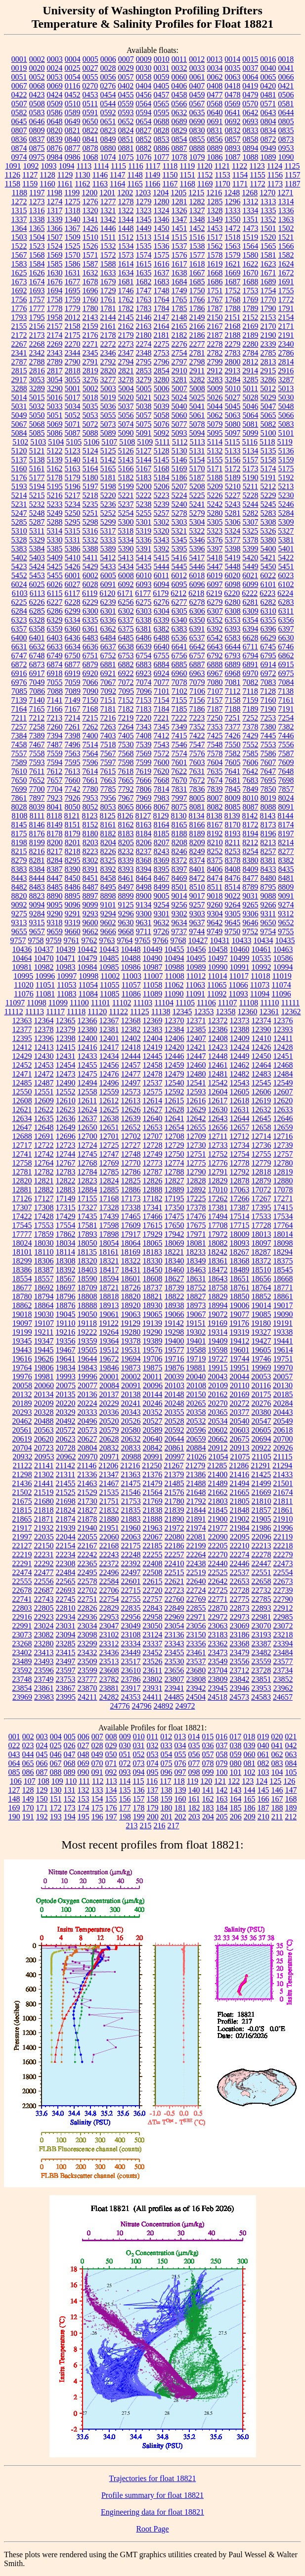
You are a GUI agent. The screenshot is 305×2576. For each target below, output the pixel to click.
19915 (218, 1367)
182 (194, 1808)
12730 (196, 1145)
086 (28, 1772)
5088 (90, 433)
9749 (214, 931)
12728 (153, 1145)
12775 (196, 1163)
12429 (22, 1056)
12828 (196, 1180)
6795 (268, 655)
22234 (66, 1554)
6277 (179, 602)
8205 (126, 842)
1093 (48, 166)
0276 (108, 86)
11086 (130, 994)
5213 (286, 486)
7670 (179, 780)
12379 (66, 1029)
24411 (152, 1697)
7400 (90, 735)
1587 (90, 264)
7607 (268, 762)
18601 (131, 1278)
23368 (240, 1643)
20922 (261, 1448)
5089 (108, 433)
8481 (286, 878)
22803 (22, 1608)
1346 (162, 219)
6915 (286, 664)
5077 (179, 424)
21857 (261, 1510)
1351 (251, 219)
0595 (162, 112)
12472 (44, 1074)
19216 (65, 1332)
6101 (268, 584)
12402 (131, 1038)
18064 (131, 1243)
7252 (250, 718)
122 (234, 1781)
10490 (153, 958)
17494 (218, 1216)
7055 (55, 682)
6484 (108, 637)
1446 (108, 228)
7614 (90, 771)
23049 (131, 1626)
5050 (37, 415)
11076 (23, 994)
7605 (233, 762)
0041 (286, 68)
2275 (162, 344)
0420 (268, 86)
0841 (90, 139)
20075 (66, 1385)
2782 (215, 353)
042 (291, 1745)
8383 (19, 869)
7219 (125, 718)
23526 (153, 1661)
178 (139, 1808)
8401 (197, 869)
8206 (144, 842)
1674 (37, 281)
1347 (179, 219)
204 (208, 1816)
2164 (162, 326)
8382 (286, 860)
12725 (109, 1145)
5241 (197, 504)
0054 (73, 77)
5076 (162, 424)
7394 (55, 735)
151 (56, 1799)
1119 (187, 166)
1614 (126, 264)
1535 (144, 246)
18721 (109, 1287)
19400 (174, 1341)
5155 (215, 459)
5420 (250, 557)
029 (111, 1745)
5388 (90, 548)
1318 (73, 210)
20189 (22, 1403)
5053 (90, 415)
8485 (55, 887)
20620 (44, 1439)
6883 (144, 664)
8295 (73, 860)
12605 (240, 1091)
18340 (174, 1261)
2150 (215, 317)
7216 (108, 718)
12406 (174, 1038)
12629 (196, 1109)
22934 (66, 1617)
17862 (66, 1234)
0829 (179, 130)
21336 (87, 1474)
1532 (108, 246)
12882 (44, 1189)
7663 (108, 780)
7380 (268, 727)
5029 (268, 397)
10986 (131, 967)
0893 (233, 148)
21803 (218, 1501)
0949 (268, 148)
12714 (261, 1136)
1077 (162, 157)
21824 (66, 1510)
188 (277, 1808)
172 (56, 1808)
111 (84, 1781)
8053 (108, 807)
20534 (218, 1421)
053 (153, 1754)
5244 (251, 504)
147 (291, 1790)
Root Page (152, 2529)
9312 (286, 913)
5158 (268, 459)
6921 (108, 673)
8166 (197, 824)
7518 (108, 744)
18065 (153, 1243)
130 (56, 1790)
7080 (215, 682)
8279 (19, 860)
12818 (261, 1172)
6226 (37, 602)
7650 (19, 780)
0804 (268, 121)
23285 (66, 1643)
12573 (131, 1091)
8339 (126, 860)
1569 (55, 255)
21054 (218, 1456)
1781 (108, 308)
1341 (90, 219)
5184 (162, 477)
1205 (178, 192)
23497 (66, 1661)
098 (194, 1772)
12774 (174, 1163)
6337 (126, 620)
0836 (19, 139)
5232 (37, 504)
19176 (239, 1323)
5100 (268, 433)
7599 (144, 762)
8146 (37, 824)
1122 (239, 166)
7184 (162, 709)
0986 (73, 157)
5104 (56, 442)
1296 (233, 201)
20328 (44, 1412)
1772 (286, 299)
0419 (250, 86)
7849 (251, 789)
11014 (217, 976)
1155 (257, 175)
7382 (286, 727)
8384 (37, 869)
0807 (19, 130)
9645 (233, 922)
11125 (139, 1011)
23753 (66, 1679)
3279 (144, 379)
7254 (286, 718)
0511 (90, 103)
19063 (131, 1314)
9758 (36, 940)
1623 (268, 264)
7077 (162, 682)
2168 (233, 326)
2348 (144, 353)
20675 (240, 1439)
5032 (37, 406)
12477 (131, 1074)
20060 (44, 1385)
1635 (144, 273)
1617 (179, 264)
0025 (73, 68)
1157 (292, 175)
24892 (164, 1706)
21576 (174, 1492)
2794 (126, 362)
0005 (90, 59)
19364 (109, 1341)
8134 (197, 816)
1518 (232, 237)
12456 (109, 1065)
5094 (197, 433)
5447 (215, 566)
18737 (153, 1287)
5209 (215, 486)
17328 (109, 1207)
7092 (108, 691)
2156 (37, 326)
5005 (144, 388)
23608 (109, 1670)
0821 (73, 130)
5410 (73, 557)
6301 (108, 611)
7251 (232, 718)
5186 (179, 477)
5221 (126, 495)
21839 (174, 1510)
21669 (261, 1492)
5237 (126, 504)
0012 (197, 59)
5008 (197, 388)
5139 (55, 459)
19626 (44, 1359)
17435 (87, 1216)
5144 (144, 459)
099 (208, 1772)
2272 (108, 344)
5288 (55, 522)
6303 (144, 611)
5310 (19, 531)
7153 (144, 700)
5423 (19, 566)
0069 (55, 86)
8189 (197, 833)
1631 (73, 273)
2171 (286, 326)
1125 (292, 166)
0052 (37, 77)
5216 (55, 495)
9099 (90, 905)
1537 (179, 246)
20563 (44, 1430)
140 (194, 1790)
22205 (218, 1545)
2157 (55, 326)
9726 (161, 931)
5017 (73, 397)
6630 (286, 637)
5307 (251, 522)
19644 (87, 1359)
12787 (153, 1172)
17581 (87, 1225)
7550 (233, 744)
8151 (73, 824)
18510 (261, 1269)
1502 (286, 228)
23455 (174, 1652)
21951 (109, 1528)
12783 (66, 1172)
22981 (261, 1617)
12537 (153, 1083)
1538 (197, 246)
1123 (256, 166)
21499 (261, 1483)
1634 (126, 273)
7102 (179, 691)
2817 (55, 370)
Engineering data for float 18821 (152, 2512)
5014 (19, 397)
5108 (127, 442)
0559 (125, 103)
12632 (261, 1109)
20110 (239, 1385)
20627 (87, 1439)
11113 (34, 1011)
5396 (197, 548)
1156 (275, 175)
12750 (174, 1154)
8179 (73, 833)
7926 (73, 798)
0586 (55, 112)
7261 (73, 727)
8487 (90, 887)
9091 (286, 896)
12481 (218, 1074)
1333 (233, 210)
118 (178, 1781)
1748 (162, 290)
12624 (87, 1109)
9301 (162, 913)
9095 (55, 905)
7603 (197, 762)
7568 (126, 753)
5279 (197, 513)
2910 (179, 370)
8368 (144, 860)
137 (153, 1790)
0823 (108, 130)
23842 (240, 1679)
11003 (131, 976)
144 (250, 1790)
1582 (286, 255)
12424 (240, 1047)
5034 (73, 406)
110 (71, 1781)
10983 (66, 967)
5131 (197, 451)
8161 (108, 824)
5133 (233, 451)
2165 (179, 326)
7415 (179, 735)
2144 (108, 317)
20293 (22, 1412)
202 (180, 1816)
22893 (261, 1608)
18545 (283, 1269)
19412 (240, 1341)
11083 (66, 994)
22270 (218, 1554)
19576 (153, 1350)
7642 (250, 771)
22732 (261, 1590)
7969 (144, 798)
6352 (215, 620)
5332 (90, 540)
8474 (215, 878)
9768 (178, 940)
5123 (73, 451)
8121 (72, 816)
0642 (251, 112)
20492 (66, 1421)
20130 (283, 1385)
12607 (283, 1091)
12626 (131, 1109)
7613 (72, 771)
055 (180, 1754)
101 (236, 1772)
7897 (37, 798)
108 (43, 1781)
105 (291, 1772)
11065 (216, 985)
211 (277, 1816)
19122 (109, 1323)
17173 (131, 1198)
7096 (144, 691)
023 (28, 1745)
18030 (44, 1243)
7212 (36, 718)
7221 (161, 718)
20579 (109, 1430)
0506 (286, 94)
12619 (261, 1100)
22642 (218, 1581)
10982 (44, 967)
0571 (268, 103)
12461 (218, 1065)
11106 (206, 1002)
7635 (214, 771)
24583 (261, 1697)
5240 (179, 504)
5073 (108, 424)
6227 (55, 602)
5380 (268, 540)
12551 (44, 1091)
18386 (22, 1269)
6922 (126, 673)
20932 (22, 1456)
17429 (66, 1216)
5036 (108, 406)
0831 (215, 130)
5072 (90, 424)
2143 (90, 317)
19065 (153, 1314)
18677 (22, 1287)
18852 (261, 1296)
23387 (261, 1643)
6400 (19, 637)
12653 (153, 1127)
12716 (283, 1136)
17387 (240, 1207)
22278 (261, 1554)
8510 (197, 887)
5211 (250, 486)
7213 (54, 718)
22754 (109, 1599)
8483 (37, 887)
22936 (87, 1617)
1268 (250, 192)
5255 (144, 513)
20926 (283, 1448)
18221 (174, 1252)
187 (263, 1808)
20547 (261, 1421)
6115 (54, 593)
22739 (283, 1590)
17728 (261, 1225)
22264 (196, 1554)
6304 (162, 611)
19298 (174, 1332)
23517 (131, 1661)
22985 (283, 1617)
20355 (174, 1412)
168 (291, 1799)
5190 (251, 477)
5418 (214, 557)
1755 (286, 290)
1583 (19, 264)
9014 (179, 896)
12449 (240, 1056)
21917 (22, 1528)
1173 (275, 184)
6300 (90, 611)
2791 (90, 362)
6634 (73, 646)
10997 (67, 976)
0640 (215, 112)
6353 (233, 620)
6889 (233, 664)
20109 (218, 1385)
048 (83, 1754)
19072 (218, 1314)
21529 (87, 1492)
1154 (240, 175)
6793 (233, 655)
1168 (187, 184)
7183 (144, 709)
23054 (174, 1626)
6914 (268, 664)
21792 (196, 1501)
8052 (90, 807)
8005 (197, 798)
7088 (55, 691)
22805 (44, 1608)
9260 (215, 905)
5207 (179, 486)
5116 (250, 442)
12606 (261, 1091)
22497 (131, 1572)
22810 (66, 1608)
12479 (174, 1074)
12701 (109, 1136)
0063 (233, 77)
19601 (240, 1350)
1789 (251, 308)
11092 (216, 994)
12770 (131, 1163)
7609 (286, 762)
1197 (36, 192)
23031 (66, 1626)
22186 (174, 1545)
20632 (131, 1439)
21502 (22, 1492)
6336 (108, 620)
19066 (174, 1314)
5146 (179, 459)
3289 (37, 388)
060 (250, 1754)
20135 (66, 1394)
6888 (215, 664)
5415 (161, 557)
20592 (174, 1430)
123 (248, 1781)
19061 (109, 1314)
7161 (286, 700)
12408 (218, 1038)
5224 (179, 495)
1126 (12, 175)
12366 (87, 1020)
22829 (109, 1608)
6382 (162, 629)
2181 (162, 335)
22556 (44, 1581)
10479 (87, 958)
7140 (37, 700)
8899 (126, 896)
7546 (179, 744)
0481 (268, 94)
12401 (109, 1038)
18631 (196, 1278)
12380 (87, 1029)
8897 (90, 896)
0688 (162, 121)
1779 (73, 308)
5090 (126, 433)
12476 (109, 1074)
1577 (197, 255)
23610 (131, 1670)
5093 (179, 433)
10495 (196, 958)
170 (28, 1808)
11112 (13, 1011)
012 (166, 1736)
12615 (174, 1100)
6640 (162, 646)
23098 (87, 1634)
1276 (90, 201)
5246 (286, 504)
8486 (73, 887)
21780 (174, 1501)
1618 (197, 264)
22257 (174, 1554)
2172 (19, 335)
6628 (251, 637)
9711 (143, 931)
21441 (44, 1483)
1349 (215, 219)
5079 (215, 424)
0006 (108, 59)
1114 (101, 166)
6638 (126, 646)
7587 (286, 753)
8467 (162, 878)
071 (111, 1763)
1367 (73, 228)
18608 (153, 1278)
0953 (286, 148)
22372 (109, 1563)
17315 (66, 1207)
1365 (37, 228)
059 (236, 1754)
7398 (73, 735)
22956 (131, 1617)
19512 (109, 1350)
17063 (240, 1189)
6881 (108, 664)
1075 (126, 157)
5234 (73, 504)
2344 (73, 353)
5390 (126, 548)
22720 (153, 1590)
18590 (87, 1278)
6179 (161, 593)
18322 (131, 1261)
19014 (261, 1305)
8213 (268, 842)
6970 (251, 673)
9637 (197, 922)
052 (139, 1754)
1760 (90, 299)
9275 (19, 913)
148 (14, 1799)
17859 (44, 1234)
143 (236, 1790)
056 (194, 1754)
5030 (286, 397)
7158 (233, 700)
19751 (283, 1359)
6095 (179, 584)
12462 (240, 1065)
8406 (215, 869)
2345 (90, 353)
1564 (251, 246)
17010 (218, 1189)
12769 (109, 1163)
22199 (196, 1545)
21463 (87, 1483)
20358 (196, 1412)
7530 (126, 744)
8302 (90, 860)
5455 (55, 575)
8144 (286, 816)
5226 (215, 495)
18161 (109, 1252)
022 (14, 1745)
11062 (173, 985)
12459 (174, 1065)
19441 (283, 1341)
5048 (286, 406)
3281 (179, 379)
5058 (162, 415)
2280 (251, 344)
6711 (250, 646)
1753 (251, 290)
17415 (283, 1207)
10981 (22, 967)
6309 (251, 611)
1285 (215, 201)
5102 (20, 442)
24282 (109, 1697)
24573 (239, 1697)
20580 (131, 1430)
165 (250, 1799)
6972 (268, 673)
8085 (233, 807)
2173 (37, 335)
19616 (22, 1359)
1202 (125, 192)
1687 (233, 281)
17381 (218, 1207)
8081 (197, 807)
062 (277, 1754)
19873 (131, 1367)
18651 (240, 1278)
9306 (251, 913)
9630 (126, 922)
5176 (19, 477)
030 (125, 1745)
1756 (19, 299)
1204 (161, 192)
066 (42, 1763)
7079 (197, 682)
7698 (286, 780)
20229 (109, 1403)
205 (222, 1816)
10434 (263, 940)
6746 (286, 646)
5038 (144, 406)
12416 (87, 1047)
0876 (55, 148)
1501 (268, 228)
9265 (251, 905)
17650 (174, 1225)
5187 (197, 477)
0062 (215, 77)
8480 (268, 878)
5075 (144, 424)
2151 (233, 317)
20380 (261, 1412)
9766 (161, 940)
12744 (66, 1154)
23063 (218, 1626)
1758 (55, 299)
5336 (144, 540)
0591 (90, 112)
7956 (108, 798)
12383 (153, 1029)
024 (42, 1745)
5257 (162, 513)
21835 (131, 1510)
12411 (283, 1038)
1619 (215, 264)
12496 (109, 1083)
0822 (90, 130)
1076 (144, 157)
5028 (251, 397)
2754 (179, 353)
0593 (126, 112)
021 (291, 1736)
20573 (87, 1430)
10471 (66, 958)
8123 (90, 816)
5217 (73, 495)
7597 (108, 762)
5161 (37, 468)
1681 (126, 281)
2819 (90, 370)
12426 (261, 1047)
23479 (240, 1652)
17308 (44, 1207)
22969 (174, 1617)
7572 (162, 753)
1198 (54, 192)
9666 (108, 931)
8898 (108, 896)
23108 (131, 1634)
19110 (65, 1323)
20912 (218, 1448)
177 (125, 1808)
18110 (43, 1252)
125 (275, 1781)
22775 (240, 1599)
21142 (65, 1465)
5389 (108, 548)
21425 (261, 1474)
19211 (43, 1332)
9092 (19, 905)
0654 (144, 121)
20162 (218, 1394)
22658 (261, 1581)
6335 (90, 620)
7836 (197, 789)
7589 (19, 762)
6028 (90, 584)
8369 (162, 860)
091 (97, 1772)
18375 (283, 1261)
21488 (196, 1483)
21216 (130, 1465)
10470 (44, 958)
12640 (153, 1118)
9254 (162, 905)
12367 (109, 1020)
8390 (73, 869)
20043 (217, 1376)
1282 (197, 201)
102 (250, 1772)
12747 (109, 1154)
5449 (251, 566)
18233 (196, 1252)
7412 (162, 735)
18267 (239, 1252)
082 (263, 1763)
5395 (179, 548)
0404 (143, 86)
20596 (196, 1430)
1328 (215, 210)
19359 (87, 1341)
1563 (233, 246)
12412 (22, 1047)
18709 (87, 1287)
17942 (174, 1234)
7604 (215, 762)
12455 (87, 1065)
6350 (197, 620)
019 (263, 1736)
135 (125, 1790)
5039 (162, 406)
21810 (261, 1501)
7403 (108, 735)
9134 (144, 905)
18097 (261, 1243)
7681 (233, 780)
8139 (232, 816)
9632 (162, 922)
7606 (251, 762)
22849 (174, 1608)
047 (70, 1754)
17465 (131, 1216)
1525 (73, 246)
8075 (179, 807)
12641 (174, 1118)
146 (277, 1790)
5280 (215, 513)
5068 (37, 424)
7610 (19, 771)
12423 (218, 1047)
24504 (196, 1697)
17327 (87, 1207)
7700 (37, 789)
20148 (174, 1394)
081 (250, 1763)
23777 (87, 1679)
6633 (55, 646)
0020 (37, 68)
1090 (286, 157)
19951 (240, 1367)
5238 (144, 504)
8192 (215, 833)
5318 (125, 531)
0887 (179, 148)
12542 (218, 1083)
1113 (83, 166)
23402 (22, 1652)
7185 (179, 709)
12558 (87, 1091)
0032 (179, 68)
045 (42, 1754)
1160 (47, 184)
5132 (215, 451)
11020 (23, 985)
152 (70, 1799)
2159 (90, 326)
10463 (283, 949)
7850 (268, 789)
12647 (22, 1127)
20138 (131, 1394)
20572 (66, 1430)
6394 (251, 629)
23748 (22, 1679)
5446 (197, 566)
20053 (261, 1376)
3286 (268, 379)
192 (42, 1816)
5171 (215, 468)
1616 (162, 264)
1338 (37, 219)
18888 (87, 1305)
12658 (261, 1127)
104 (277, 1772)
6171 (125, 593)
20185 (283, 1394)
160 (180, 1799)
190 (14, 1816)
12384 (174, 1029)
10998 (88, 976)
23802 (153, 1679)
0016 (268, 59)
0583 (37, 112)
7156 (197, 700)
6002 (90, 575)
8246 (179, 851)
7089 (73, 691)
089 (70, 1772)
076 (180, 1763)
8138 (214, 816)
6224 (285, 593)
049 (97, 1754)
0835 (286, 130)
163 (222, 1799)
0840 (73, 139)
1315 (19, 210)
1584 (37, 264)
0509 (55, 103)
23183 (218, 1634)
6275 (144, 602)
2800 (233, 362)
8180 (90, 833)
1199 (72, 192)
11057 (130, 985)
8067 (162, 807)
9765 (143, 940)
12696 (66, 1136)
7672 (197, 780)
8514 (232, 887)
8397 (179, 869)
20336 (109, 1412)
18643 (218, 1278)
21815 (22, 1510)
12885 (109, 1189)
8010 (251, 798)
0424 (55, 94)
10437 (44, 949)
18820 (131, 1296)
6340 (179, 620)
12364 (44, 1020)
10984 (87, 967)
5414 (143, 557)
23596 (44, 1670)
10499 (240, 958)
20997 (174, 1456)
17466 (153, 1216)
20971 (109, 1456)
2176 (90, 335)
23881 (109, 1688)
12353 (204, 1011)
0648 (55, 121)
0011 (179, 59)
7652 (37, 780)
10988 (174, 967)
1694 (55, 290)
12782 (44, 1172)
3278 (126, 379)
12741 (22, 1154)
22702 (87, 1590)
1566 (286, 246)
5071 (73, 424)
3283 (215, 379)
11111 (290, 1002)
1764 (162, 299)
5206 (162, 486)
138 (167, 1790)
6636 (90, 646)
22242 (87, 1554)
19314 (217, 1332)
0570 (250, 103)
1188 (19, 192)
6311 (286, 611)
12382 (131, 1029)
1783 (144, 308)
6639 (144, 646)
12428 (283, 1047)
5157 (251, 459)
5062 (215, 415)
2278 (215, 344)
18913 (109, 1305)
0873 (286, 139)
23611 (152, 1670)
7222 (179, 718)
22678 (22, 1590)
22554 (283, 1572)
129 (42, 1790)
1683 (162, 281)
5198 (108, 486)
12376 (283, 1020)
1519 (250, 237)
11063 (195, 985)
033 (167, 1745)
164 (236, 1799)
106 (16, 1781)
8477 (251, 878)
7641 (232, 771)
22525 (218, 1572)
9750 (232, 931)
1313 (268, 201)
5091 (144, 433)
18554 (22, 1278)
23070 (261, 1626)
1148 (134, 175)
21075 (240, 1456)
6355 (268, 620)
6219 (214, 593)
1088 (251, 157)
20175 (261, 1394)
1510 (90, 237)
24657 (283, 1697)
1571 (90, 255)
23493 (44, 1661)
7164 (19, 709)
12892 (196, 1189)
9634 (179, 922)
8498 (144, 887)
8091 (286, 807)
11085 (109, 994)
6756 (179, 655)
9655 (19, 931)
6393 (233, 629)
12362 (291, 1011)
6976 (19, 682)
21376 (152, 1474)
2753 (162, 353)
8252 (215, 851)
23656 (174, 1670)
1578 (215, 255)
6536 (179, 637)
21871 (44, 1519)
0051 (19, 77)
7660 (73, 780)
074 (153, 1763)
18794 (44, 1296)
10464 (22, 958)
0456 (144, 94)
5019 (108, 397)
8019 (268, 798)
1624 (286, 264)
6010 (144, 575)
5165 (108, 468)
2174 (55, 335)
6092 (126, 584)
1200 (89, 192)
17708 (218, 1225)
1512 (125, 237)
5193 (19, 486)
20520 (109, 1421)
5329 (37, 540)
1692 (19, 290)
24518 (217, 1697)
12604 (218, 1091)
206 (236, 1816)
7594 (55, 762)
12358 (226, 1011)
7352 (197, 727)
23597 (66, 1670)
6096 (197, 584)
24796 (142, 1706)
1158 (12, 184)
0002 (37, 59)
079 (222, 1763)
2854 (162, 370)
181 (180, 1808)
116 (152, 1781)
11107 (227, 1002)
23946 (240, 1688)
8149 (55, 824)
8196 (268, 833)
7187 (215, 709)
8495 (108, 887)
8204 (108, 842)
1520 (268, 237)
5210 (233, 486)
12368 (131, 1020)
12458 (153, 1065)
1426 (90, 228)
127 (14, 1790)
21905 (261, 1519)
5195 (55, 486)
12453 (44, 1065)
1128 (47, 175)
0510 (73, 103)
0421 (286, 86)
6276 (162, 602)
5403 (37, 557)
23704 (217, 1670)
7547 (197, 744)
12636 (66, 1118)
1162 (82, 184)
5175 (286, 468)
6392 (215, 629)
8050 (73, 807)
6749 (55, 655)
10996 (45, 976)
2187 (215, 335)
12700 (87, 1136)
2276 (179, 344)
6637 (108, 646)
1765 (179, 299)
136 (139, 1790)
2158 (73, 326)
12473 (66, 1074)
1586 (73, 264)
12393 (283, 1029)
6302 (126, 611)
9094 (37, 905)
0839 (55, 139)
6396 (268, 629)
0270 (90, 86)
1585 (55, 264)
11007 (153, 976)
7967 (126, 798)
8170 (233, 824)
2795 (144, 362)
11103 (142, 1002)
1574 (144, 255)
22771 (218, 1599)
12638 (109, 1118)
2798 (197, 362)
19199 (22, 1332)
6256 (126, 602)
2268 (37, 344)
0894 (251, 148)
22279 (283, 1554)
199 (139, 1816)
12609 (44, 1100)
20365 (218, 1412)
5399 (251, 548)
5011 (250, 388)
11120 (97, 1011)
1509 (73, 237)
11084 (88, 994)
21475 (131, 1483)
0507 (19, 103)
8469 (179, 878)
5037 (126, 406)
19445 (44, 1350)
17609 (131, 1225)
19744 (240, 1359)
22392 (131, 1563)
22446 (240, 1563)
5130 (179, 451)
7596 (90, 762)
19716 (174, 1359)
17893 (87, 1234)
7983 (162, 798)
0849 (108, 139)
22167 (87, 1545)
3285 (251, 379)
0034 (215, 68)
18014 (283, 1234)
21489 (218, 1483)
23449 (131, 1652)
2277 (197, 344)
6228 (73, 602)
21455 (66, 1483)
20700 (283, 1439)
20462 (22, 1421)
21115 (283, 1456)
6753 (126, 655)
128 (28, 1790)
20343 (131, 1412)
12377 (22, 1029)
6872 (19, 664)
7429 (251, 735)
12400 (87, 1038)
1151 (187, 175)
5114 (214, 442)
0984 (55, 157)
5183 (144, 477)
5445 (179, 566)
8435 (286, 869)
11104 (164, 1002)
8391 (90, 869)
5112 (179, 442)
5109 (145, 442)
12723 (66, 1145)
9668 (126, 931)
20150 (196, 1394)
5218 (90, 495)
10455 (174, 949)
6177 (143, 593)
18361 (218, 1261)
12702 (131, 1136)
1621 (233, 264)
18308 (66, 1261)
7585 (251, 753)
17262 (218, 1198)
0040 (268, 68)
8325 (108, 860)
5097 (233, 433)
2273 (126, 344)
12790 (196, 1172)
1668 (215, 273)
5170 (197, 468)
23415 (66, 1652)
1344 (126, 219)
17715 (240, 1225)
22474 (22, 1572)
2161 (108, 326)
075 (167, 1763)
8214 (286, 842)
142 (222, 1790)
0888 (197, 148)
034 (180, 1745)
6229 (90, 602)
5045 (233, 406)
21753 (131, 1501)
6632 (37, 646)
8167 (215, 824)
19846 (109, 1367)
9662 (90, 931)
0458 (179, 94)
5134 (251, 451)
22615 (153, 1581)
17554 (66, 1225)
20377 (240, 1412)
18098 (283, 1243)
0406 (179, 86)
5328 (19, 540)
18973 (196, 1305)
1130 (82, 175)
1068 (90, 157)
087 (42, 1772)
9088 (268, 896)
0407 (197, 86)
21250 (152, 1465)
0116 (72, 86)
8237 (144, 851)
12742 (44, 1154)
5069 (55, 424)
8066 (144, 807)
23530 (174, 1661)
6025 (37, 584)
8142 (250, 816)
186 (250, 1808)
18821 (153, 1296)
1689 (268, 281)
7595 (73, 762)
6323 (19, 620)
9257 (197, 905)
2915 (268, 370)
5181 (108, 477)
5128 (162, 451)
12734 (240, 1145)
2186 (197, 335)
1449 (144, 228)
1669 (233, 273)
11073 (259, 985)
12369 (153, 1020)
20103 (174, 1385)
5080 (233, 424)
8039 (37, 807)
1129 (65, 175)
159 (167, 1799)
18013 (261, 1234)
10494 (174, 958)
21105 (261, 1456)
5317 (108, 531)
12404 (153, 1038)
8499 (162, 887)
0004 (73, 59)
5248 (37, 513)
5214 (19, 495)
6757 (197, 655)
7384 (19, 735)
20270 (218, 1403)
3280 (162, 379)
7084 (286, 682)
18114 (65, 1252)
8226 (108, 851)
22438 (196, 1563)
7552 (251, 744)
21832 (109, 1510)
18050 (87, 1243)
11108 (249, 1002)
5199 (126, 486)
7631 (197, 771)
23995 (66, 1697)
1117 (153, 166)
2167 (215, 326)
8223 (90, 851)
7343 (144, 727)
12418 (131, 1047)
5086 (55, 433)
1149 (152, 175)
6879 (90, 664)
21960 (131, 1528)
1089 (268, 157)
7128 (268, 691)
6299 (73, 611)
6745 (268, 646)
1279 (144, 201)
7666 (144, 780)
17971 (196, 1234)
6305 (179, 611)
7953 (90, 798)
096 (167, 1772)
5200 (144, 486)
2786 (286, 353)
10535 (261, 958)
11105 (185, 1002)
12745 (87, 1154)
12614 (152, 1100)
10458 (218, 949)
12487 (44, 1083)
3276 (90, 379)
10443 (109, 949)
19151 (196, 1323)
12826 (153, 1180)
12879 (261, 1180)
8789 (250, 887)
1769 (251, 299)
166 (263, 1799)
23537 (196, 1661)
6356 (286, 620)
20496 (87, 1421)
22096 (261, 1537)
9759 (54, 940)
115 (138, 1781)
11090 (173, 994)
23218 (283, 1634)
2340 (286, 344)
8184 (144, 833)
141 (208, 1790)
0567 (197, 103)
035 (194, 1745)
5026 (215, 397)
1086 (215, 157)
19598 (218, 1350)
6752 (108, 655)
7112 (232, 691)
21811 (283, 1501)
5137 (19, 459)
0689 (179, 121)
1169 (205, 184)
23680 (196, 1670)
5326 (268, 531)
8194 (251, 833)
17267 (261, 1198)
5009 (215, 388)
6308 (233, 611)
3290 (55, 388)
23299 (87, 1643)
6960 (179, 673)
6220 (232, 593)
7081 (233, 682)
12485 (22, 1083)
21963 (153, 1528)
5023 (162, 397)
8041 (55, 807)
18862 (22, 1305)
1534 (126, 246)
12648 (44, 1127)
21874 (66, 1519)
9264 (233, 905)
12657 (240, 1127)
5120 (19, 451)
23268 (22, 1643)
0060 (179, 77)
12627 (153, 1109)
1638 (179, 273)
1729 (108, 290)
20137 (109, 1394)
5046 (251, 406)
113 (111, 1781)
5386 (73, 548)
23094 (66, 1634)
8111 (36, 816)
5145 (162, 459)
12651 (109, 1127)
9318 (55, 922)
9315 (37, 922)
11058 (152, 985)
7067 (108, 682)
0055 (90, 77)
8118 (54, 816)
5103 (38, 442)
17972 (218, 1234)
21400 (217, 1474)
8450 (73, 878)
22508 (153, 1572)
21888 (153, 1519)
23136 (174, 1634)
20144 (153, 1394)
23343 (174, 1643)
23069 (240, 1626)
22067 (153, 1537)
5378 (251, 540)
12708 (174, 1136)
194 (70, 1816)
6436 (73, 637)
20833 (131, 1448)
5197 (90, 486)
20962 (66, 1456)
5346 (197, 540)
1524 (55, 246)
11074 (281, 985)
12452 (22, 1065)
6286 (55, 611)
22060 (109, 1537)
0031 (162, 68)
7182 (126, 709)
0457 (162, 94)
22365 (87, 1563)
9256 (179, 905)
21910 (283, 1519)
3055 (73, 379)
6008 (126, 575)
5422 (286, 557)
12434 (109, 1056)
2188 (233, 335)
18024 (22, 1243)
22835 (131, 1608)
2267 (19, 344)
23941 (174, 1688)
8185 (162, 833)
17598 (109, 1225)
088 (56, 1772)
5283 (268, 513)
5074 (126, 424)
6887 (197, 664)
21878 (87, 1519)
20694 (261, 1439)
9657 (37, 931)
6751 (90, 655)
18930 (153, 1305)
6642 (197, 646)
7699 (19, 789)
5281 (233, 513)
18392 (66, 1269)
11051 (45, 985)
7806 (144, 789)
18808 (87, 1296)
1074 (108, 157)
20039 (174, 1376)
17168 (109, 1198)
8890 (55, 896)
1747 (144, 290)
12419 (153, 1047)
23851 (261, 1679)
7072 (126, 682)
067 (56, 1763)
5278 (179, 513)
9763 (107, 940)
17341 (153, 1207)
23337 (153, 1643)
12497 (131, 1083)
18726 (131, 1287)
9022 (233, 896)
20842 (153, 1448)
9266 (268, 905)
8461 (126, 878)
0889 (215, 148)
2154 (286, 317)
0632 (179, 112)
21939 (66, 1528)
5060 (179, 415)
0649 (73, 121)
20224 (87, 1403)
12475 (87, 1074)
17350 (174, 1207)
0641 (233, 112)
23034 (87, 1626)
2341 (19, 353)
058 (222, 1754)
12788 (174, 1172)
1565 (268, 246)
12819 (283, 1172)
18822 (174, 1296)
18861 (283, 1296)
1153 (222, 175)
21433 (283, 1474)
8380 (251, 860)
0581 (286, 103)
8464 (144, 878)
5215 (37, 495)
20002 (131, 1376)
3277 (108, 379)
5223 (162, 495)
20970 (87, 1456)
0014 (232, 59)
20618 (283, 1430)
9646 (251, 922)
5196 (73, 486)
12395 (22, 1038)
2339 (268, 344)
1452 (197, 228)
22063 (131, 1537)
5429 (90, 566)
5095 (215, 433)
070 (97, 1763)
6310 (268, 611)
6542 (215, 637)
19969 (261, 1367)
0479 (251, 94)
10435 (285, 940)
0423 (37, 94)
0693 (251, 121)
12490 (66, 1083)
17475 (174, 1216)
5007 (179, 388)
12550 (22, 1091)
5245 (268, 504)
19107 (44, 1323)
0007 (126, 59)
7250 (214, 718)
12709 (196, 1136)
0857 (233, 139)
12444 (131, 1056)
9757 (18, 940)
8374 (197, 860)
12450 (261, 1056)
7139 (19, 700)
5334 (126, 540)
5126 (126, 451)
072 (125, 1763)
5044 (215, 406)
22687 (44, 1590)
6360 (73, 629)
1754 (268, 290)
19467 (66, 1350)
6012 (179, 575)
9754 (268, 931)
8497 (126, 887)
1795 (37, 317)
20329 (66, 1412)
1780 (90, 308)
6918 (55, 673)
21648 (196, 1492)
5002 (90, 388)
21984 (240, 1528)
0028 (108, 68)
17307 (22, 1207)
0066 (286, 77)
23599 (87, 1670)
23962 (283, 1688)
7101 (162, 691)
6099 (251, 584)
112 (97, 1781)
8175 (19, 833)
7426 (233, 735)
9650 (268, 922)
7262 (90, 727)
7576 (197, 753)
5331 (73, 540)
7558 (37, 753)
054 (167, 1754)
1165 (134, 184)
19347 (44, 1341)
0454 (108, 94)
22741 (22, 1599)
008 (111, 1736)
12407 (196, 1038)
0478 (233, 94)
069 (83, 1763)
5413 (125, 557)
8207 (162, 842)
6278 (197, 602)
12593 (196, 1091)
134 (111, 1790)
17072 (261, 1189)
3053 (37, 379)
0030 (144, 68)
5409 (55, 557)
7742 (73, 789)
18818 (109, 1296)
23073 (22, 1634)
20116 (261, 1385)
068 (70, 1763)
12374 (261, 1020)
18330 (153, 1261)
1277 (108, 201)
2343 (55, 353)
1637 (162, 273)
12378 (44, 1029)
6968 (233, 673)
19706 (153, 1359)
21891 (196, 1519)
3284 (233, 379)
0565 (161, 103)
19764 (22, 1367)
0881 (126, 148)
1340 (73, 219)
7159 (251, 700)
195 (83, 1816)
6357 (19, 629)
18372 (261, 1261)
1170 (222, 184)
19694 (131, 1359)
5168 (162, 468)
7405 (126, 735)
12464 (261, 1065)
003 (42, 1736)
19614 (283, 1350)
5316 (90, 531)
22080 (174, 1537)
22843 (153, 1608)
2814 (286, 362)
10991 (240, 967)
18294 (283, 1252)
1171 (240, 184)
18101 (22, 1252)
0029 (126, 68)
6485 (126, 637)
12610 (66, 1100)
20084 (109, 1385)
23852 (283, 1679)
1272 (19, 201)
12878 (240, 1180)
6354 (251, 620)
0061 (197, 77)
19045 (66, 1314)
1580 (251, 255)
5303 (179, 522)
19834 (66, 1367)
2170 (268, 326)
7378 (251, 727)
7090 (90, 691)
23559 (261, 1661)
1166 (152, 184)
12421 (196, 1047)
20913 (240, 1448)
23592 (22, 1670)
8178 (55, 833)
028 (97, 1745)
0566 (179, 103)
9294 (108, 913)
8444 (37, 878)
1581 (268, 255)
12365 (66, 1020)
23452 (153, 1652)
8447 (55, 878)
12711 (217, 1136)
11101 (100, 1002)
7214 (72, 718)
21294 (282, 1465)
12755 (261, 1154)
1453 (215, 228)
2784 (251, 353)
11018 (260, 976)
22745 (66, 1599)
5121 (37, 451)
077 (194, 1763)
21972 (174, 1528)
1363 (286, 219)
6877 (73, 664)
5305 (215, 522)
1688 (251, 281)
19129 (130, 1323)
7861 (19, 798)
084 (291, 1763)
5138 (37, 459)
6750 (73, 655)
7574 (179, 753)
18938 (174, 1305)
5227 (233, 495)
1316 (37, 210)
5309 (286, 522)
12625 (109, 1109)
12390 (261, 1029)
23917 (131, 1688)
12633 (283, 1109)
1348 (197, 219)
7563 (73, 753)
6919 (73, 673)
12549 (283, 1083)
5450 (268, 566)
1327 (197, 210)
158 (153, 1799)
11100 (79, 1002)
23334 (131, 1643)
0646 (37, 121)
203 (194, 1816)
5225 (197, 495)
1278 (126, 201)
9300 (144, 913)
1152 (205, 175)
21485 (174, 1483)
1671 (268, 273)
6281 (251, 602)
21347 (109, 1474)
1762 (126, 299)
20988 (131, 1456)
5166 (126, 468)
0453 (90, 94)
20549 (283, 1421)
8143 (268, 816)
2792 (108, 362)
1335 (268, 210)
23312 (109, 1643)
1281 (179, 201)
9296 (126, 913)
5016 (55, 397)
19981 (44, 1376)
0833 (251, 130)
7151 (108, 700)
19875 (153, 1367)
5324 (232, 531)
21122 (22, 1465)
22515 (174, 1572)
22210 (240, 1545)
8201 (73, 842)
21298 (22, 1474)
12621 (22, 1109)
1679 (108, 281)
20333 (87, 1412)
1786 (197, 308)
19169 (217, 1323)
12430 (44, 1056)
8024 (286, 798)
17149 (66, 1198)
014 (194, 1736)
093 (125, 1772)
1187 (292, 184)
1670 (251, 273)
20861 (174, 1448)
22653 (240, 1581)
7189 (251, 709)
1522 (19, 246)
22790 (283, 1599)
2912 (214, 370)
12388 (240, 1029)
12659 (283, 1127)
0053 (55, 77)
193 (56, 1816)
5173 (251, 468)
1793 (19, 317)
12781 (22, 1172)
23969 (22, 1697)
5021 (144, 397)
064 (14, 1763)
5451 (286, 566)
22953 (109, 1617)
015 (208, 1736)
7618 (125, 771)
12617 (217, 1100)
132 (83, 1790)
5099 (251, 433)
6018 (197, 575)
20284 (283, 1403)
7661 (90, 780)
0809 (37, 130)
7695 (268, 780)
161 (194, 1799)
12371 (196, 1020)
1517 (214, 237)
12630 (218, 1109)
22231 (44, 1554)
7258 (37, 727)
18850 (240, 1296)
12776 (218, 1163)
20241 (131, 1403)
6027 (73, 584)
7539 (144, 744)
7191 (286, 709)
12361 (269, 1011)
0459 (197, 94)
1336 (286, 210)
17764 (283, 1225)
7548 (215, 744)
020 (277, 1736)
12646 (283, 1118)
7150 (90, 700)
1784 (162, 308)
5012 (268, 388)
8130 (179, 816)
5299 (108, 522)
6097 (215, 584)
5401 (286, 548)
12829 (218, 1180)
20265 (196, 1403)
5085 (37, 433)
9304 (215, 913)
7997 (179, 798)
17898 (109, 1234)
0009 (144, 59)
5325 (250, 531)
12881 (22, 1189)
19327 (261, 1332)
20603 (240, 1430)
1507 (55, 237)
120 (206, 1781)
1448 (126, 228)
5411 (90, 557)
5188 (215, 477)
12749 (153, 1154)
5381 (286, 540)
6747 (19, 655)
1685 (197, 281)
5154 (197, 459)
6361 (90, 629)
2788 (37, 362)
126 (289, 1781)
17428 (44, 1216)
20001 (109, 1376)
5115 (232, 442)
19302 (196, 1332)
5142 (108, 459)
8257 (268, 851)
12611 (87, 1100)
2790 (73, 362)
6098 (233, 584)
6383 (179, 629)
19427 (261, 1341)
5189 (233, 477)
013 (180, 1736)
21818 (44, 1510)
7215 (90, 718)
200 (153, 1816)
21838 (153, 1510)
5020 (126, 397)
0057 (126, 77)
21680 (44, 1501)
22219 (22, 1554)
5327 (286, 531)
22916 (22, 1617)
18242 (217, 1252)
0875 (37, 148)
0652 (126, 121)
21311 (65, 1474)
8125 (108, 816)
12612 (109, 1100)
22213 (261, 1545)
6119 (89, 593)
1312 (251, 201)
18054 (109, 1243)
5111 (162, 442)
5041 (197, 406)
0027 (90, 68)
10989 (196, 967)
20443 (283, 1412)
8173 (268, 824)
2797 (179, 362)
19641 (66, 1359)
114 (125, 1781)
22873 (240, 1608)
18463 (196, 1269)
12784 (87, 1172)
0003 (55, 59)
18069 (174, 1243)
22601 (131, 1581)
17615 (153, 1225)
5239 (162, 504)
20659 (196, 1439)
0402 (125, 86)
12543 (240, 1083)
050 (111, 1754)
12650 (87, 1127)
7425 (215, 735)
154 (97, 1799)
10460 (240, 949)
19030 (44, 1314)
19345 (22, 1341)
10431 (220, 940)
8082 (215, 807)
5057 (144, 415)
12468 (283, 1065)
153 (83, 1799)
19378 (131, 1341)
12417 (109, 1047)
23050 (153, 1626)
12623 (66, 1109)
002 (28, 1736)
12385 (196, 1029)
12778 (240, 1163)
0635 (197, 112)
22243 (109, 1554)
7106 (197, 691)
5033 (55, 406)
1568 (37, 255)
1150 (169, 175)
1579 (233, 255)
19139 (152, 1323)
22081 (196, 1537)
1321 (108, 210)
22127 (22, 1545)
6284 (19, 611)
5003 (108, 388)
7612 (54, 771)
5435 (144, 566)
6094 (162, 584)
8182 (108, 833)
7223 (197, 718)
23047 (109, 1626)
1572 (108, 255)
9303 (197, 913)
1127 (30, 175)
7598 (126, 762)
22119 (283, 1537)
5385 (55, 548)
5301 (144, 522)
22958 (153, 1617)
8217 (55, 851)
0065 (268, 77)
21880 (109, 1519)
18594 (109, 1278)
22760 (174, 1599)
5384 (37, 548)
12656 (218, 1127)
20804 (87, 1448)
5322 (197, 531)
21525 (66, 1492)
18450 (153, 1269)
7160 (268, 700)
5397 (215, 548)
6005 (108, 575)
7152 (126, 700)
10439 (66, 949)
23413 (44, 1652)
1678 (90, 281)
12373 (240, 1020)
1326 (179, 210)
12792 (240, 1172)
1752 (233, 290)
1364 (19, 228)
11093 (238, 994)
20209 (44, 1403)
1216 (214, 192)
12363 (22, 1020)
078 (208, 1763)
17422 (22, 1216)
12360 (248, 1011)
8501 (179, 887)
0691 (215, 121)
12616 (196, 1100)
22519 (196, 1572)
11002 (110, 976)
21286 (239, 1465)
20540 (240, 1421)
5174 (268, 468)
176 (111, 1808)
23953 (261, 1688)
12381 (109, 1029)
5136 (286, 451)
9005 (162, 896)
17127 (44, 1198)
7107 (215, 691)
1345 (144, 219)
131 (70, 1790)
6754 (144, 655)
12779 (261, 1163)
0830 (197, 130)
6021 (250, 575)
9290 (55, 913)
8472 (197, 878)
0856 (215, 139)
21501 (283, 1483)
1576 (179, 255)
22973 (240, 1617)
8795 (268, 887)
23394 (283, 1643)
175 (97, 1808)
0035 (233, 68)
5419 (232, 557)
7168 (90, 709)
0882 (144, 148)
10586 (283, 958)
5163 (73, 468)
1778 (55, 308)
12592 (174, 1091)
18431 (131, 1269)
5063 (233, 415)
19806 (44, 1367)
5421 (268, 557)
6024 (19, 584)
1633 (108, 273)
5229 (268, 495)
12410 (261, 1038)
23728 (261, 1670)
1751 (215, 290)
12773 (153, 1163)
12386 (218, 1029)
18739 (174, 1287)
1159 (30, 184)
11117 (55, 1011)
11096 (281, 994)
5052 (73, 415)
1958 (55, 317)
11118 (76, 1011)
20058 (22, 1385)
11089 (152, 994)
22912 (283, 1608)
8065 (126, 807)
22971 (196, 1617)
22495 (87, 1572)
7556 (286, 744)
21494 (240, 1483)
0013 (214, 59)
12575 (153, 1091)
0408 (214, 86)
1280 (162, 201)
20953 (44, 1456)
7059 (73, 682)
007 (97, 1736)
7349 (179, 727)
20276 (261, 1403)
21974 (196, 1528)
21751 (109, 1501)
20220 (66, 1403)
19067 (196, 1314)
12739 (283, 1145)
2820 (108, 370)
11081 (45, 994)
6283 (286, 602)
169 (14, 1808)
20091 (131, 1385)
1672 (286, 273)
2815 (19, 370)
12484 (283, 1074)
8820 (19, 896)
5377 (233, 540)
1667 (197, 273)
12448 (218, 1056)
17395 (261, 1207)
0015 (250, 59)
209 (250, 1816)
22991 (22, 1626)
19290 (152, 1332)
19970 (283, 1367)
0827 (144, 130)
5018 (90, 397)
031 (139, 1745)
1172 (257, 184)
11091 (195, 994)
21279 (195, 1465)
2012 (73, 317)
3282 (197, 379)
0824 (126, 130)
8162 (126, 824)
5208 (197, 486)
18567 (66, 1278)
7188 (233, 709)
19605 (261, 1350)
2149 (197, 317)
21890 (174, 1519)
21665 (240, 1492)
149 (28, 1799)
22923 (44, 1617)
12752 (218, 1154)
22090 (218, 1537)
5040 (179, 406)
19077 (240, 1314)
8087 (251, 807)
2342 (37, 353)
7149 (73, 700)
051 (125, 1754)
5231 (19, 504)
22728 (240, 1590)
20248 (174, 1403)
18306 (44, 1261)
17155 (87, 1198)
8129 (161, 816)
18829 (218, 1296)
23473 (218, 1652)
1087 (233, 157)
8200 (55, 842)
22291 (22, 1563)
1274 (55, 201)
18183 (152, 1252)
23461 (196, 1652)
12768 (87, 1163)
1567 (19, 255)
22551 (261, 1572)
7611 (36, 771)
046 (56, 1754)
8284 (55, 860)
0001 (19, 59)
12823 (87, 1180)
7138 (286, 691)
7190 (268, 709)
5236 (108, 504)
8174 (286, 824)
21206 (108, 1465)
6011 (161, 575)
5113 (197, 442)
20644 (174, 1439)
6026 (55, 584)
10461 (261, 949)
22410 (174, 1563)
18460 (174, 1269)
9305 (233, 913)
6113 (37, 593)
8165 (179, 824)
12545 (261, 1083)
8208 (179, 842)
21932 (44, 1528)
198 (125, 1816)
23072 (283, 1626)
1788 (233, 308)
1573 (126, 255)
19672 (109, 1359)
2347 (126, 353)
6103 (20, 593)
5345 (179, 540)
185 (236, 1808)
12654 (174, 1127)
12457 (131, 1065)
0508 (37, 103)
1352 (268, 219)
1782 (126, 308)
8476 (233, 878)
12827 (174, 1180)
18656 (261, 1278)
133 (97, 1790)
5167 (144, 468)
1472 (233, 228)
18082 (218, 1243)
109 (57, 1781)
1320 (90, 210)
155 (111, 1799)
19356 (66, 1341)
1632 (90, 273)
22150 (44, 1545)
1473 (251, 228)
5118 (267, 442)
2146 (144, 317)
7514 (90, 744)
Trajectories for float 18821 (152, 2478)
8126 (125, 816)
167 (277, 1799)
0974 (19, 157)
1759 (73, 299)
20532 (196, 1421)
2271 (90, 344)
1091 (13, 166)
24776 (120, 1706)
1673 (19, 281)
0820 (55, 130)
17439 (109, 1216)
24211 (87, 1697)
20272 (240, 1403)
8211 (232, 842)
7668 (162, 780)
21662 (218, 1492)
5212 (268, 486)
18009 (240, 1234)
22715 (131, 1590)
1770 (268, 299)
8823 (37, 896)
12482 (240, 1074)
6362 (108, 629)
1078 (179, 157)
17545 (22, 1225)
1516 (197, 237)
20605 (261, 1430)
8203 (90, 842)
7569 (144, 753)
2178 (108, 335)
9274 (286, 905)
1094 (66, 166)
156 (125, 1799)
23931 (153, 1688)
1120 (204, 166)
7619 (143, 771)
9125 (126, 905)
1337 (19, 219)
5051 (55, 415)
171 (42, 1808)
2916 (286, 370)
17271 (283, 1198)
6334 (73, 620)
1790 (268, 308)
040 (263, 1745)
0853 (162, 139)
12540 (174, 1083)
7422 (197, 735)
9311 (268, 913)
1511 (108, 237)
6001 (73, 575)
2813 (268, 362)
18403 (87, 1269)
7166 (55, 709)
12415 (66, 1047)
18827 (196, 1296)
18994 (218, 1305)
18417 (109, 1269)
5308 (268, 522)
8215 (19, 851)
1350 (233, 219)
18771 (283, 1287)
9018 (215, 896)
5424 (37, 566)
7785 (108, 789)
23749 (44, 1679)
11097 (15, 1002)
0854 (179, 139)
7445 (268, 735)
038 (236, 1745)
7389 (37, 735)
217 (173, 1825)
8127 (143, 816)
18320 (87, 1261)
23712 (239, 1670)
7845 (233, 789)
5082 (268, 424)
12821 (44, 1180)
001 (14, 1736)
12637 (87, 1118)
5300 (126, 522)
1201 (107, 192)
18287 (261, 1252)
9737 (179, 931)
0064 (251, 77)
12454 (66, 1065)
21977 (218, 1528)
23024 (44, 1626)
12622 (44, 1109)
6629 (268, 637)
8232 (126, 851)
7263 (108, 727)
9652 (286, 922)
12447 (196, 1056)
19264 (109, 1332)
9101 (108, 905)
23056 (196, 1626)
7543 (162, 744)
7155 (179, 700)
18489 (240, 1269)
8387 (55, 869)
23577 (283, 1661)
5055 (108, 415)
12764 (44, 1163)
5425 (55, 566)
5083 (286, 424)
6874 (55, 664)
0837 (37, 139)
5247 (19, 513)
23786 (131, 1679)
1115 (118, 166)
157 (139, 1799)
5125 (108, 451)
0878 (90, 148)
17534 (283, 1216)
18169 (130, 1252)
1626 (37, 273)
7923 (55, 798)
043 (14, 1754)
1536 (162, 246)
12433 (87, 1056)
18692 (44, 1287)
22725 (218, 1590)
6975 (286, 673)
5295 (73, 522)
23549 (218, 1661)
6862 (286, 655)
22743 (44, 1599)
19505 (87, 1350)
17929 (153, 1234)
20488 (44, 1421)
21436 (22, 1483)
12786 (131, 1172)
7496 (73, 744)
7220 (143, 718)
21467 (109, 1483)
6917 (37, 673)
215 (146, 1825)
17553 (44, 1225)
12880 (283, 1180)
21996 (283, 1528)
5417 (197, 557)
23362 (218, 1643)
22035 (44, 1537)
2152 (251, 317)
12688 (22, 1136)
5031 (19, 406)
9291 (73, 913)
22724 (196, 1590)
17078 (283, 1189)
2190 (268, 335)
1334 (251, 210)
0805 (286, 121)
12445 (153, 1056)
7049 (37, 682)
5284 (286, 513)
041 (277, 1745)
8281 (37, 860)
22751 (87, 1599)
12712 (239, 1136)
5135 (268, 451)
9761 (72, 940)
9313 (19, 922)
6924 (162, 673)
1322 (126, 210)
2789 (55, 362)
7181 (108, 709)
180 (167, 1808)
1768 (233, 299)
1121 (222, 166)
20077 (87, 1385)
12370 (174, 1020)
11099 (58, 1002)
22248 (131, 1554)
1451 (179, 228)
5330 (55, 540)
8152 (90, 824)
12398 (66, 1038)
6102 (286, 584)
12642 (196, 1118)
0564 (143, 103)
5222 (144, 495)
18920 (131, 1305)
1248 (232, 192)
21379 (174, 1474)
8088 (268, 807)
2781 (197, 353)
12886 (131, 1189)
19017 (283, 1305)
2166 (197, 326)
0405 (161, 86)
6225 (19, 602)
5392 (162, 548)
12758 (22, 1163)
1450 (162, 228)
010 (139, 1736)
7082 (251, 682)
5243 (233, 504)
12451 (283, 1056)
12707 (153, 1136)
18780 (22, 1296)
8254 (251, 851)
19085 (261, 1314)
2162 (126, 326)
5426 (73, 566)
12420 (174, 1047)
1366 (55, 228)
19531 (131, 1350)
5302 (162, 522)
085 (14, 1772)
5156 (233, 459)
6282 (268, 602)
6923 (144, 673)
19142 (174, 1323)
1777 (37, 308)
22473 (283, 1563)
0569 (232, 103)
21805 (240, 1501)
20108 (196, 1385)
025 (56, 1745)
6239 (108, 602)
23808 (196, 1679)
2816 (37, 370)
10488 (131, 958)
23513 (109, 1661)
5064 (251, 415)
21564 (153, 1492)
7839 (215, 789)
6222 (250, 593)
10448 (131, 949)
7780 (90, 789)
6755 (162, 655)
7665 (126, 780)
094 (139, 1772)
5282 (251, 513)
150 (42, 1799)
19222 (87, 1332)
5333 (108, 540)
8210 (215, 842)
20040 (196, 1376)
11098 (36, 1002)
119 (192, 1781)
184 (222, 1808)
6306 (197, 611)
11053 (66, 985)
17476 (196, 1216)
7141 (55, 700)
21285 (217, 1465)
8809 (286, 887)
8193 (233, 833)
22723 (174, 1590)
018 (249, 1736)
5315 (72, 531)
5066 (286, 415)
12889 (174, 1189)
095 (153, 1772)
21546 (131, 1492)
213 (132, 1825)
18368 (240, 1261)
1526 (90, 246)
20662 (218, 1439)
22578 (87, 1581)
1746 (126, 290)
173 (70, 1808)
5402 (19, 557)
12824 (109, 1180)
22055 (87, 1537)
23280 (44, 1643)
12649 (66, 1127)
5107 (109, 442)
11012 (196, 976)
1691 (286, 281)
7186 (197, 709)
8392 (108, 869)
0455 (126, 94)
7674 (215, 780)
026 (70, 1745)
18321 (109, 1261)
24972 (185, 1706)
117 (165, 1781)
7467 (37, 744)
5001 (73, 388)
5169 (179, 468)
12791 (218, 1172)
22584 (109, 1581)
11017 (239, 976)
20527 (153, 1421)
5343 (162, 540)
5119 (284, 442)
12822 (66, 1180)
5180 (90, 477)
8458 (108, 878)
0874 (19, 148)
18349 (196, 1261)
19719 (196, 1359)
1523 (37, 246)
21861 (283, 1510)
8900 (144, 896)
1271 (285, 192)
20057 (283, 1376)
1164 (117, 184)
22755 (131, 1599)
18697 (66, 1287)
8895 (73, 896)
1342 (108, 219)
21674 (283, 1492)
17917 (131, 1234)
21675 (22, 1501)
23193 (261, 1634)
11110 (269, 1002)
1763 (144, 299)
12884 (87, 1189)
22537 (240, 1572)
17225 (196, 1198)
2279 (233, 344)
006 (83, 1736)
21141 (43, 1465)
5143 (126, 459)
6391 (197, 629)
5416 (179, 557)
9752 (250, 931)
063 (291, 1754)
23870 (87, 1688)
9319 (73, 922)
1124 (274, 166)
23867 (66, 1688)
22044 (66, 1537)
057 (208, 1754)
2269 (55, 344)
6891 (251, 664)
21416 (239, 1474)
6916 (19, 673)
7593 (37, 762)
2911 (197, 370)
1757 (37, 299)
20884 (196, 1448)
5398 (233, 548)
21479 (153, 1483)
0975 (37, 157)
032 (153, 1745)
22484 (66, 1572)
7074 (144, 682)
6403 (55, 637)
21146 (86, 1465)
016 (221, 1736)
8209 (197, 842)
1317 (55, 210)
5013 (286, 388)
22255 (153, 1554)
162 (208, 1799)
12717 (22, 1145)
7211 (19, 718)
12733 (218, 1145)
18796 (66, 1296)
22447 (261, 1563)
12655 (196, 1127)
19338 (283, 1332)
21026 (196, 1456)
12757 (283, 1154)
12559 (109, 1091)
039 (250, 1745)
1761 (108, 299)
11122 (118, 1011)
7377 (233, 727)
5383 (19, 548)
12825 (131, 1180)
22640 (196, 1581)
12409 (240, 1038)
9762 (89, 940)
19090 (283, 1314)
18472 (218, 1269)
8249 (197, 851)
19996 (87, 1376)
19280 (130, 1332)
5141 (90, 459)
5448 (233, 566)
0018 (286, 59)
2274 (144, 344)
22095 (240, 1537)
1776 (19, 308)
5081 (251, 424)
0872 (268, 139)
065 (28, 1763)
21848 (240, 1510)
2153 (268, 317)
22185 (153, 1545)
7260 (55, 727)
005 (70, 1736)
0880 (108, 148)
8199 (37, 842)
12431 (66, 1056)
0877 (73, 148)
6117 (72, 593)
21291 (260, 1465)
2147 (162, 317)
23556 (240, 1661)
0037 (251, 68)
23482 (261, 1652)
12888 (153, 1189)
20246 (153, 1403)
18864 (44, 1305)
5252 (108, 513)
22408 (153, 1563)
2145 (126, 317)
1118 (170, 166)
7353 (215, 727)
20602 (218, 1430)
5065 (268, 415)
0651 (108, 121)
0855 (197, 139)
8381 (268, 860)
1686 (215, 281)
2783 (233, 353)
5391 (144, 548)
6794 (251, 655)
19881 (196, 1367)
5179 (73, 477)
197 (111, 1816)
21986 (261, 1528)
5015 (37, 397)
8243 (162, 851)
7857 (286, 789)
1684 (179, 281)
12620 (283, 1100)
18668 (283, 1278)
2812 (251, 362)
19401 (196, 1341)
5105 (74, 442)
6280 (233, 602)
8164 (162, 824)
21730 (87, 1501)
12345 (182, 1011)
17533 (261, 1216)
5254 (126, 513)
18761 (240, 1287)
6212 (178, 593)
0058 (144, 77)
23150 (196, 1634)
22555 (22, 1581)
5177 (37, 477)
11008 (174, 976)
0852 (144, 139)
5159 (286, 459)
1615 (144, 264)
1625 (19, 273)
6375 (126, 629)
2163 (144, 326)
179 (153, 1808)
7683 (251, 780)
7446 (286, 735)
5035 (90, 406)
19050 (87, 1314)
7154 (162, 700)
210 (263, 1816)
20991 (153, 1456)
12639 (131, 1118)
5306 (233, 522)
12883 (66, 1189)
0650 (90, 121)
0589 (73, 112)
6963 (197, 673)
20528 (174, 1421)
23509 (87, 1661)
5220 (108, 495)
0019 (19, 68)
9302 (179, 913)
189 (291, 1808)
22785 (261, 1599)
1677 (73, 281)
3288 (19, 388)
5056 (126, 415)
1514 (161, 237)
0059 (162, 77)
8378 (233, 860)
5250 (73, 513)
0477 (215, 94)
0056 (108, 77)
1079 (197, 157)
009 (125, 1736)
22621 (174, 1581)
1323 (144, 210)
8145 (19, 824)
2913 (232, 370)
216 (160, 1825)
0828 (162, 130)
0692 (233, 121)
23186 (240, 1634)
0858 (251, 139)
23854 (22, 1688)
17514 (240, 1216)
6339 (162, 620)
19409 (218, 1341)
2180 (144, 335)
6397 (286, 629)
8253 (233, 851)
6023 (286, 575)
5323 (214, 531)
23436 (109, 1652)
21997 (22, 1537)
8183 (126, 833)
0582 (19, 112)
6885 (179, 664)
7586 (268, 753)
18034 (66, 1243)
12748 (131, 1154)
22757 (153, 1599)
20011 (152, 1376)
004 (56, 1736)
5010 (233, 388)
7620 (161, 771)
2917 (19, 379)
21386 (196, 1474)
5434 (126, 566)
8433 (268, 869)
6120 (107, 593)
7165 (37, 709)
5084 (19, 433)
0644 (286, 112)
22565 (66, 1581)
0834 (268, 130)
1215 (196, 192)
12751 (196, 1154)
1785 (179, 308)
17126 (22, 1198)
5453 (37, 575)
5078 (197, 424)
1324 (162, 210)
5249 (55, 513)
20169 (240, 1394)
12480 (196, 1074)
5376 (215, 540)
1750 (197, 290)
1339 (55, 219)
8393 (126, 869)
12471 (22, 1074)
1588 (108, 264)
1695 (73, 290)
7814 (162, 789)
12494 (87, 1083)
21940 (87, 1528)
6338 (144, 620)
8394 (144, 869)
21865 (22, 1519)
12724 (87, 1145)
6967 (215, 673)
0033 (197, 68)
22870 (218, 1608)
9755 (286, 931)
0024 (55, 68)
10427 (198, 940)
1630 (55, 273)
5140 (73, 459)
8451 (90, 878)
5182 (126, 477)
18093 (240, 1243)
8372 (179, 860)
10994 (283, 967)
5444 (162, 566)
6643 (215, 646)
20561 (22, 1430)
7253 (268, 718)
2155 (19, 326)
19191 (283, 1323)
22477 (44, 1572)
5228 (251, 495)
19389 (153, 1341)
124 (261, 1781)
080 (236, 1763)
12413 (44, 1047)
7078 (179, 682)
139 (180, 1790)
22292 (44, 1563)
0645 (19, 121)
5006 (162, 388)
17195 (174, 1198)
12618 (239, 1100)
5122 (55, 451)
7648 (286, 771)
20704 (22, 1448)
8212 (250, 842)
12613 (130, 1100)
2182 (179, 335)
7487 (55, 744)
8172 (251, 824)
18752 (196, 1287)
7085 (19, 691)
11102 (121, 1002)
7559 (55, 753)
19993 (66, 1376)
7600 (162, 762)
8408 (233, 869)
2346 (108, 353)
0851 (126, 139)
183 (208, 1808)
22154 (66, 1545)
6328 (37, 620)
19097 (22, 1323)
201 (167, 1816)
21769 (153, 1501)
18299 (22, 1261)
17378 (196, 1207)
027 (83, 1745)
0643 (268, 112)
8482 (19, 887)
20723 (44, 1448)
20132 (22, 1394)
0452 (73, 94)
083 (277, 1763)
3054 (55, 379)
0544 (108, 103)
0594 (144, 112)
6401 (37, 637)
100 (222, 1772)
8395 (162, 869)
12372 (218, 1020)
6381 (144, 629)
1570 (73, 255)
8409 (251, 869)
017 (235, 1736)
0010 (162, 59)
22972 (218, 1617)
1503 (19, 237)
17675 (196, 1225)
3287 (286, 379)
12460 (196, 1065)
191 (28, 1816)
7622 (179, 771)
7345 (162, 727)
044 (28, 1754)
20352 (153, 1412)
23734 (283, 1670)
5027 (233, 397)
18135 (87, 1252)
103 (263, 1772)
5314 (54, 531)
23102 (109, 1634)
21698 (66, 1501)
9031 (251, 896)
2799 (215, 362)
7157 (215, 700)
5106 (91, 442)
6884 (162, 664)
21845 (218, 1510)
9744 (197, 931)
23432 (87, 1652)
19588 (196, 1350)
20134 (44, 1394)
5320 (161, 531)
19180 (261, 1323)
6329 (55, 620)
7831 (179, 789)
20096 (153, 1385)
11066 (238, 985)
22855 (196, 1608)
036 (208, 1745)
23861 (44, 1688)
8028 (19, 807)
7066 (90, 682)
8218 (73, 851)
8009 (233, 798)
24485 (174, 1697)
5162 (55, 468)
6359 (55, 629)
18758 (218, 1287)
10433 (242, 940)
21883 (131, 1519)
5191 (268, 477)
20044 (239, 1376)
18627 (174, 1278)
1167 (169, 184)
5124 (90, 451)
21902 (240, 1519)
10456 (196, 949)
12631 (240, 1109)
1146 (100, 175)
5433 (108, 566)
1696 (90, 290)
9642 (215, 922)
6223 (267, 593)
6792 (215, 655)
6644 (233, 646)
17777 (22, 1234)
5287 (37, 522)
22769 (196, 1599)
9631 (144, 922)
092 (111, 1772)
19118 (87, 1323)
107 (30, 1781)
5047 (268, 406)
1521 (286, 237)
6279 (215, 602)
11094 (259, 994)
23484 (283, 1652)
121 (220, 1781)
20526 (131, 1421)
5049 (19, 415)
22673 (283, 1581)
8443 (19, 878)
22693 (66, 1590)
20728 (66, 1448)
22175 (131, 1545)
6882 (126, 664)
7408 (144, 735)
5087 (73, 433)
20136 (87, 1394)
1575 (162, 255)
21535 (109, 1492)
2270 (73, 344)
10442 (87, 949)
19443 (22, 1350)
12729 (174, 1145)
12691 (44, 1136)
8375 (215, 860)
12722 (44, 1145)
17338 (131, 1207)
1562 (215, 246)
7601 (179, 762)
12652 (131, 1127)
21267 (173, 1465)
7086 (37, 691)
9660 (73, 931)
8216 (37, 851)
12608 (22, 1100)
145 (263, 1790)
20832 (109, 1448)
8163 (144, 824)
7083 (268, 682)
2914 (250, 370)
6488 (162, 637)
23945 (218, 1688)
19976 (22, 1376)
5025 (197, 397)
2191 (286, 335)
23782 (109, 1679)
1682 (144, 281)
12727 (131, 1145)
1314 (286, 201)
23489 (22, 1661)
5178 (55, 477)
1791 (286, 308)
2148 (179, 317)
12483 (261, 1074)
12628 (174, 1109)
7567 (108, 753)
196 (97, 1816)
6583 (233, 637)
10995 (23, 976)
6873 (37, 664)
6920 (90, 673)
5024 (179, 397)
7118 (250, 691)
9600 (90, 922)
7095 (126, 691)
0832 (233, 130)
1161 (65, 184)
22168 (109, 1545)
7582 (233, 753)
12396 (44, 1038)
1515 (179, 237)
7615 (108, 771)
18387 (44, 1269)
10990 (218, 967)
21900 (218, 1519)
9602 (108, 922)
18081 (196, 1243)
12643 (218, 1118)
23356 (196, 1643)
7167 (73, 709)
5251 (90, 513)
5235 (90, 504)
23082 (44, 1634)
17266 (240, 1198)
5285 (19, 522)
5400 (268, 548)
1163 (100, 184)
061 (263, 1754)
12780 (283, 1163)
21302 (44, 1474)
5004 (126, 388)
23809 (218, 1679)
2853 (144, 370)
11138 (161, 1011)
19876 (174, 1367)
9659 (55, 931)
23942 (196, 1688)
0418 (232, 86)
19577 (174, 1350)
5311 (36, 531)
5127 (144, 451)
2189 (251, 335)
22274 (240, 1554)
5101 (286, 433)
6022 (268, 575)
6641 (179, 646)
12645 (261, 1118)
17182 (153, 1198)
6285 (37, 611)
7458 (19, 744)
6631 (19, 646)
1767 (215, 299)
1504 (37, 237)
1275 (73, 201)
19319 (239, 1332)
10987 (153, 967)
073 (139, 1763)
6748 (37, 655)
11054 (88, 985)
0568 (214, 103)
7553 (268, 744)
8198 (19, 842)
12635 (44, 1118)
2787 (19, 362)
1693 (37, 290)
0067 (19, 86)
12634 (22, 1118)
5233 (55, 504)
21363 (130, 1474)
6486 (144, 637)
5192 (286, 477)
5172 (233, 468)
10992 (261, 967)
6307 (215, 611)
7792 (126, 789)
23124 (153, 1634)
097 (180, 1772)
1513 (143, 237)
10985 (109, 967)
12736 (261, 1145)
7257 (19, 727)
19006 (240, 1305)
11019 (281, 976)
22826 (87, 1608)
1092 (31, 166)
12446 (174, 1056)
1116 (135, 166)
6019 (214, 575)
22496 (109, 1572)
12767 (66, 1163)
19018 (22, 1314)
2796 (162, 362)
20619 (22, 1439)
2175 (73, 335)
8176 (37, 833)
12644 (240, 1118)
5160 (19, 468)
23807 (174, 1679)
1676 (55, 281)
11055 (109, 985)
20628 (109, 1439)
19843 (87, 1367)
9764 (125, 940)
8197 (286, 833)
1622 (251, 264)
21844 (196, 1510)
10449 (153, 949)
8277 (286, 851)
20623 (66, 1439)
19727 (218, 1359)
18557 (44, 1278)
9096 (73, 905)
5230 (286, 495)
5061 (197, 415)
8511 (214, 887)
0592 (108, 112)
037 (222, 1745)
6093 (144, 584)
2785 (268, 353)
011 (152, 1736)
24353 (131, 1697)
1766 (197, 299)
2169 (251, 326)
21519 (44, 1492)
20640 (153, 1439)
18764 (261, 1287)
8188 (179, 833)
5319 (143, 531)
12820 (22, 1180)
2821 (126, 370)
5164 (90, 468)
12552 (66, 1091)
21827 (87, 1510)
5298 (90, 522)
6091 (108, 584)
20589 (153, 1430)
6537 (197, 637)
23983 (44, 1697)
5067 (19, 424)
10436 (22, 949)
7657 (55, 780)
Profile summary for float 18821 (152, 2495)
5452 (19, 575)
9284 (37, 913)
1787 (215, 308)
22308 (66, 1563)
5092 (162, 433)
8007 (215, 798)
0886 (162, 148)
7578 (215, 753)
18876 (66, 1305)
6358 (37, 629)
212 (291, 1816)
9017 (197, 896)
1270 (267, 192)
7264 (126, 727)
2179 (126, 335)
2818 (73, 370)
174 (83, 1808)
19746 (261, 1359)
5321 (179, 531)
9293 (90, 913)
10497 (218, 958)
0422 (19, 94)
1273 (37, 201)
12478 (153, 1074)
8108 (19, 816)
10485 (109, 958)
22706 (109, 1590)
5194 (37, 486)
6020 (232, 575)
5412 (108, 557)
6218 (196, 593)
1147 (117, 175)
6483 (90, 637)
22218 (283, 1545)
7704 (55, 789)
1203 (143, 192)
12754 (240, 1154)
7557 (19, 753)
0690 (197, 121)
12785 (109, 1172)
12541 (196, 1083)
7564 (90, 753)
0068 (37, 86)
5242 (215, 504)
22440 (218, 1563)
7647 (268, 771)
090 (83, 1772)
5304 (197, 522)
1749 (179, 290)
